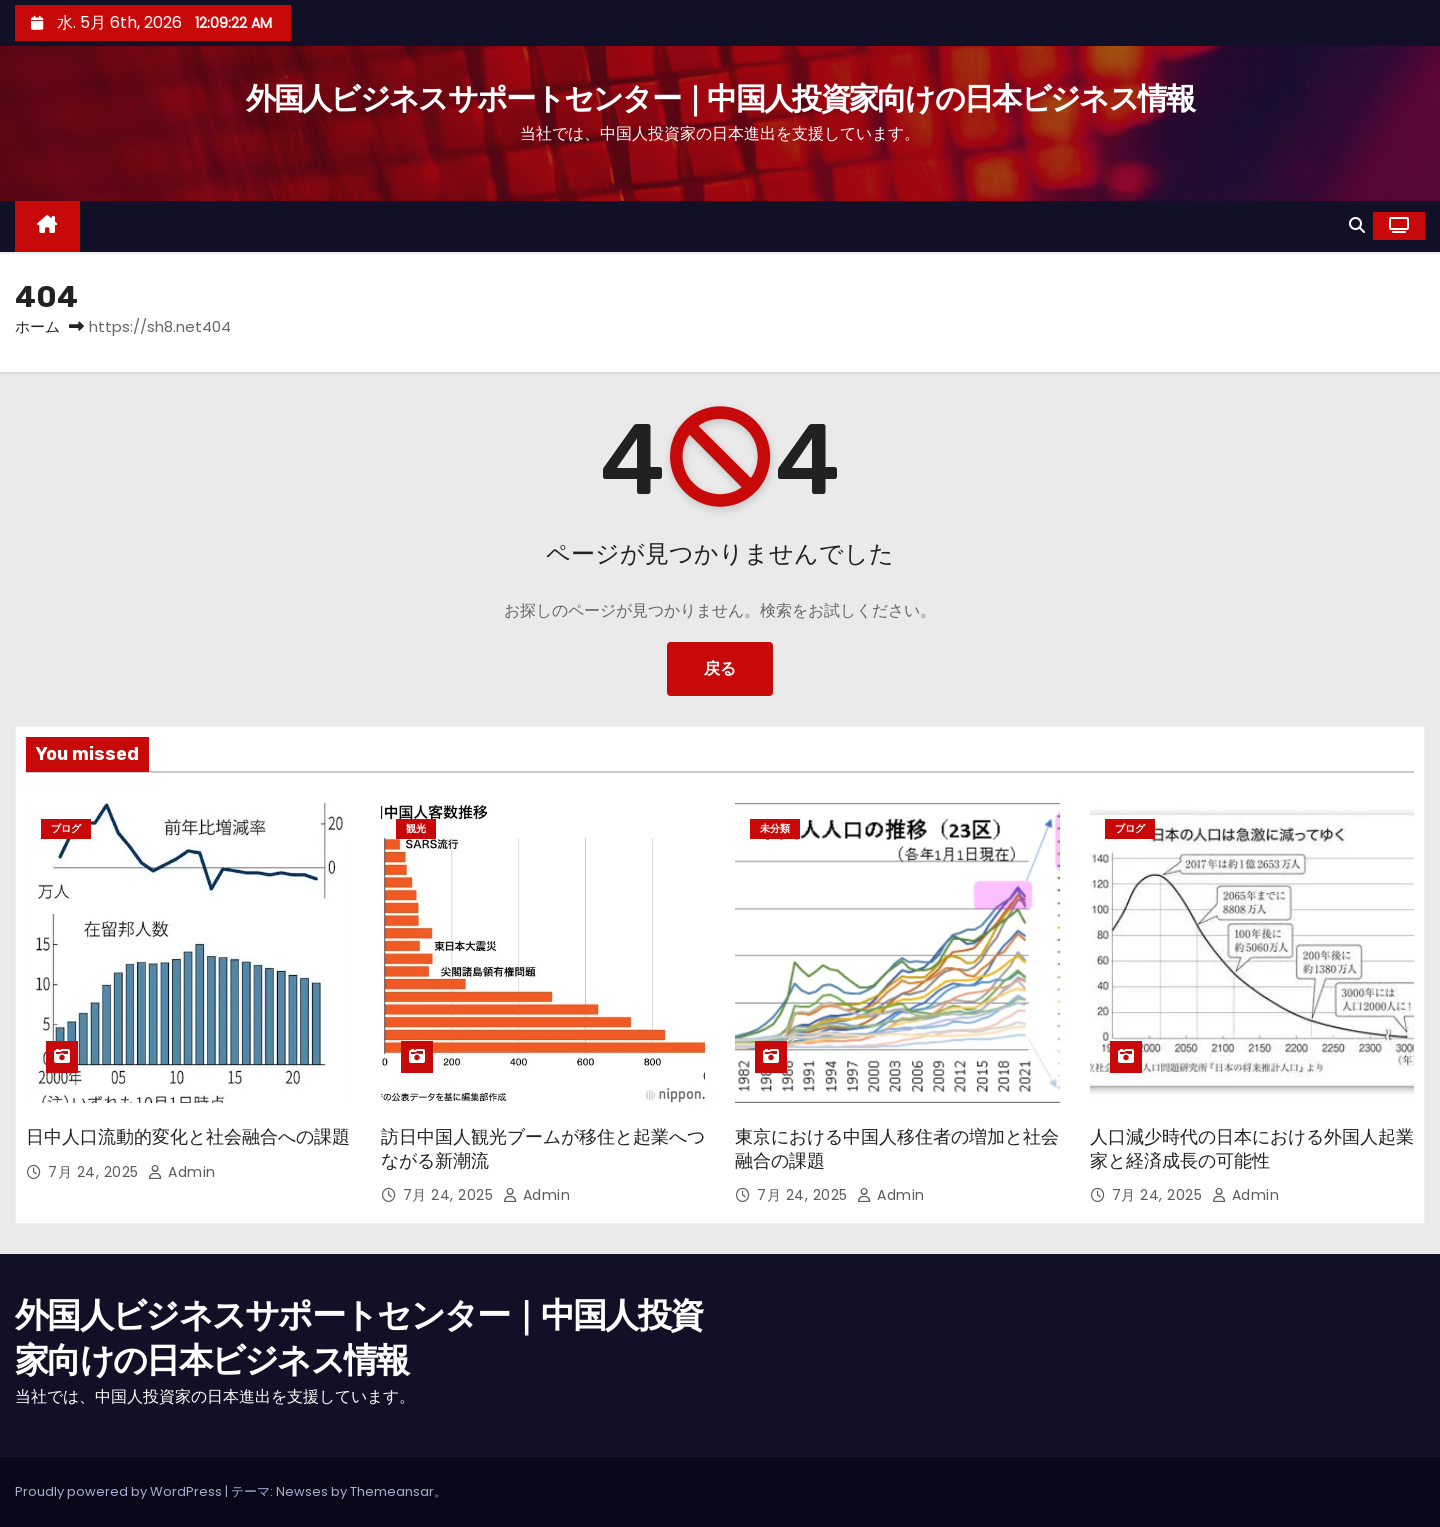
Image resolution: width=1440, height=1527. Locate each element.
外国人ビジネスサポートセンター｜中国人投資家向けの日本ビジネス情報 (720, 99)
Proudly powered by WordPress (120, 1491)
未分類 (775, 828)
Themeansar (392, 1491)
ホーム (37, 326)
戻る (720, 668)
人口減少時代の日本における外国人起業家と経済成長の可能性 (1252, 1149)
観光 (416, 828)
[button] (1357, 225)
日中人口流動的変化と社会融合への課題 (188, 1137)
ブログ (66, 828)
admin (182, 1172)
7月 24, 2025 (95, 1172)
